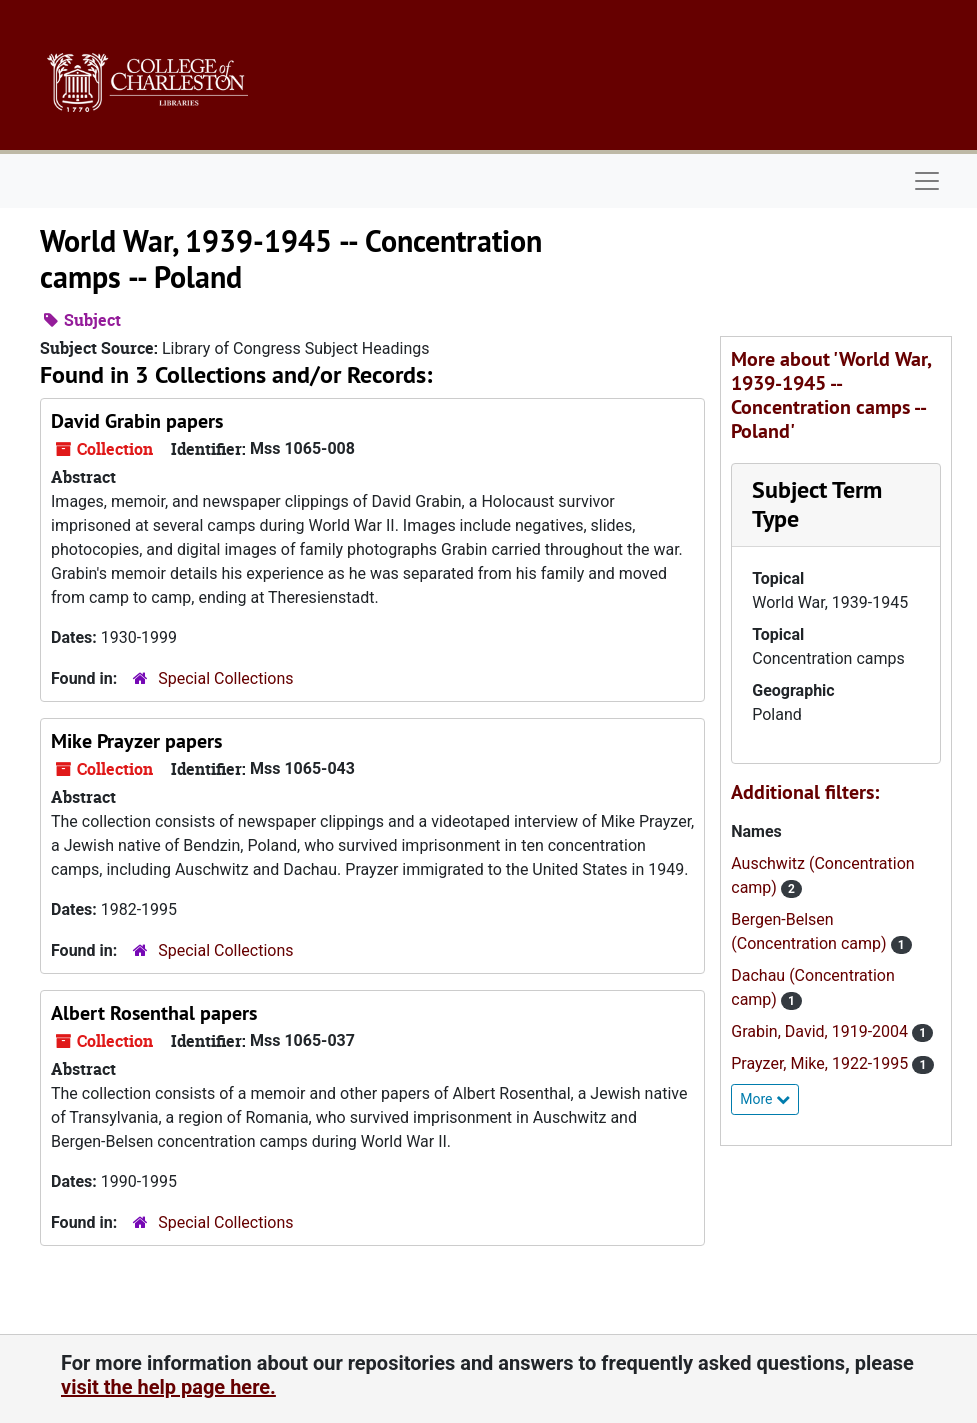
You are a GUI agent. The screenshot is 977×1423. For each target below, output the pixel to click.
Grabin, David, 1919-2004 (821, 1031)
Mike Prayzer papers (136, 741)
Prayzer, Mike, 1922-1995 (821, 1063)
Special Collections (225, 678)
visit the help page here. (168, 1387)
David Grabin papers (137, 421)
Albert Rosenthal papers (154, 1013)
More (765, 1099)
